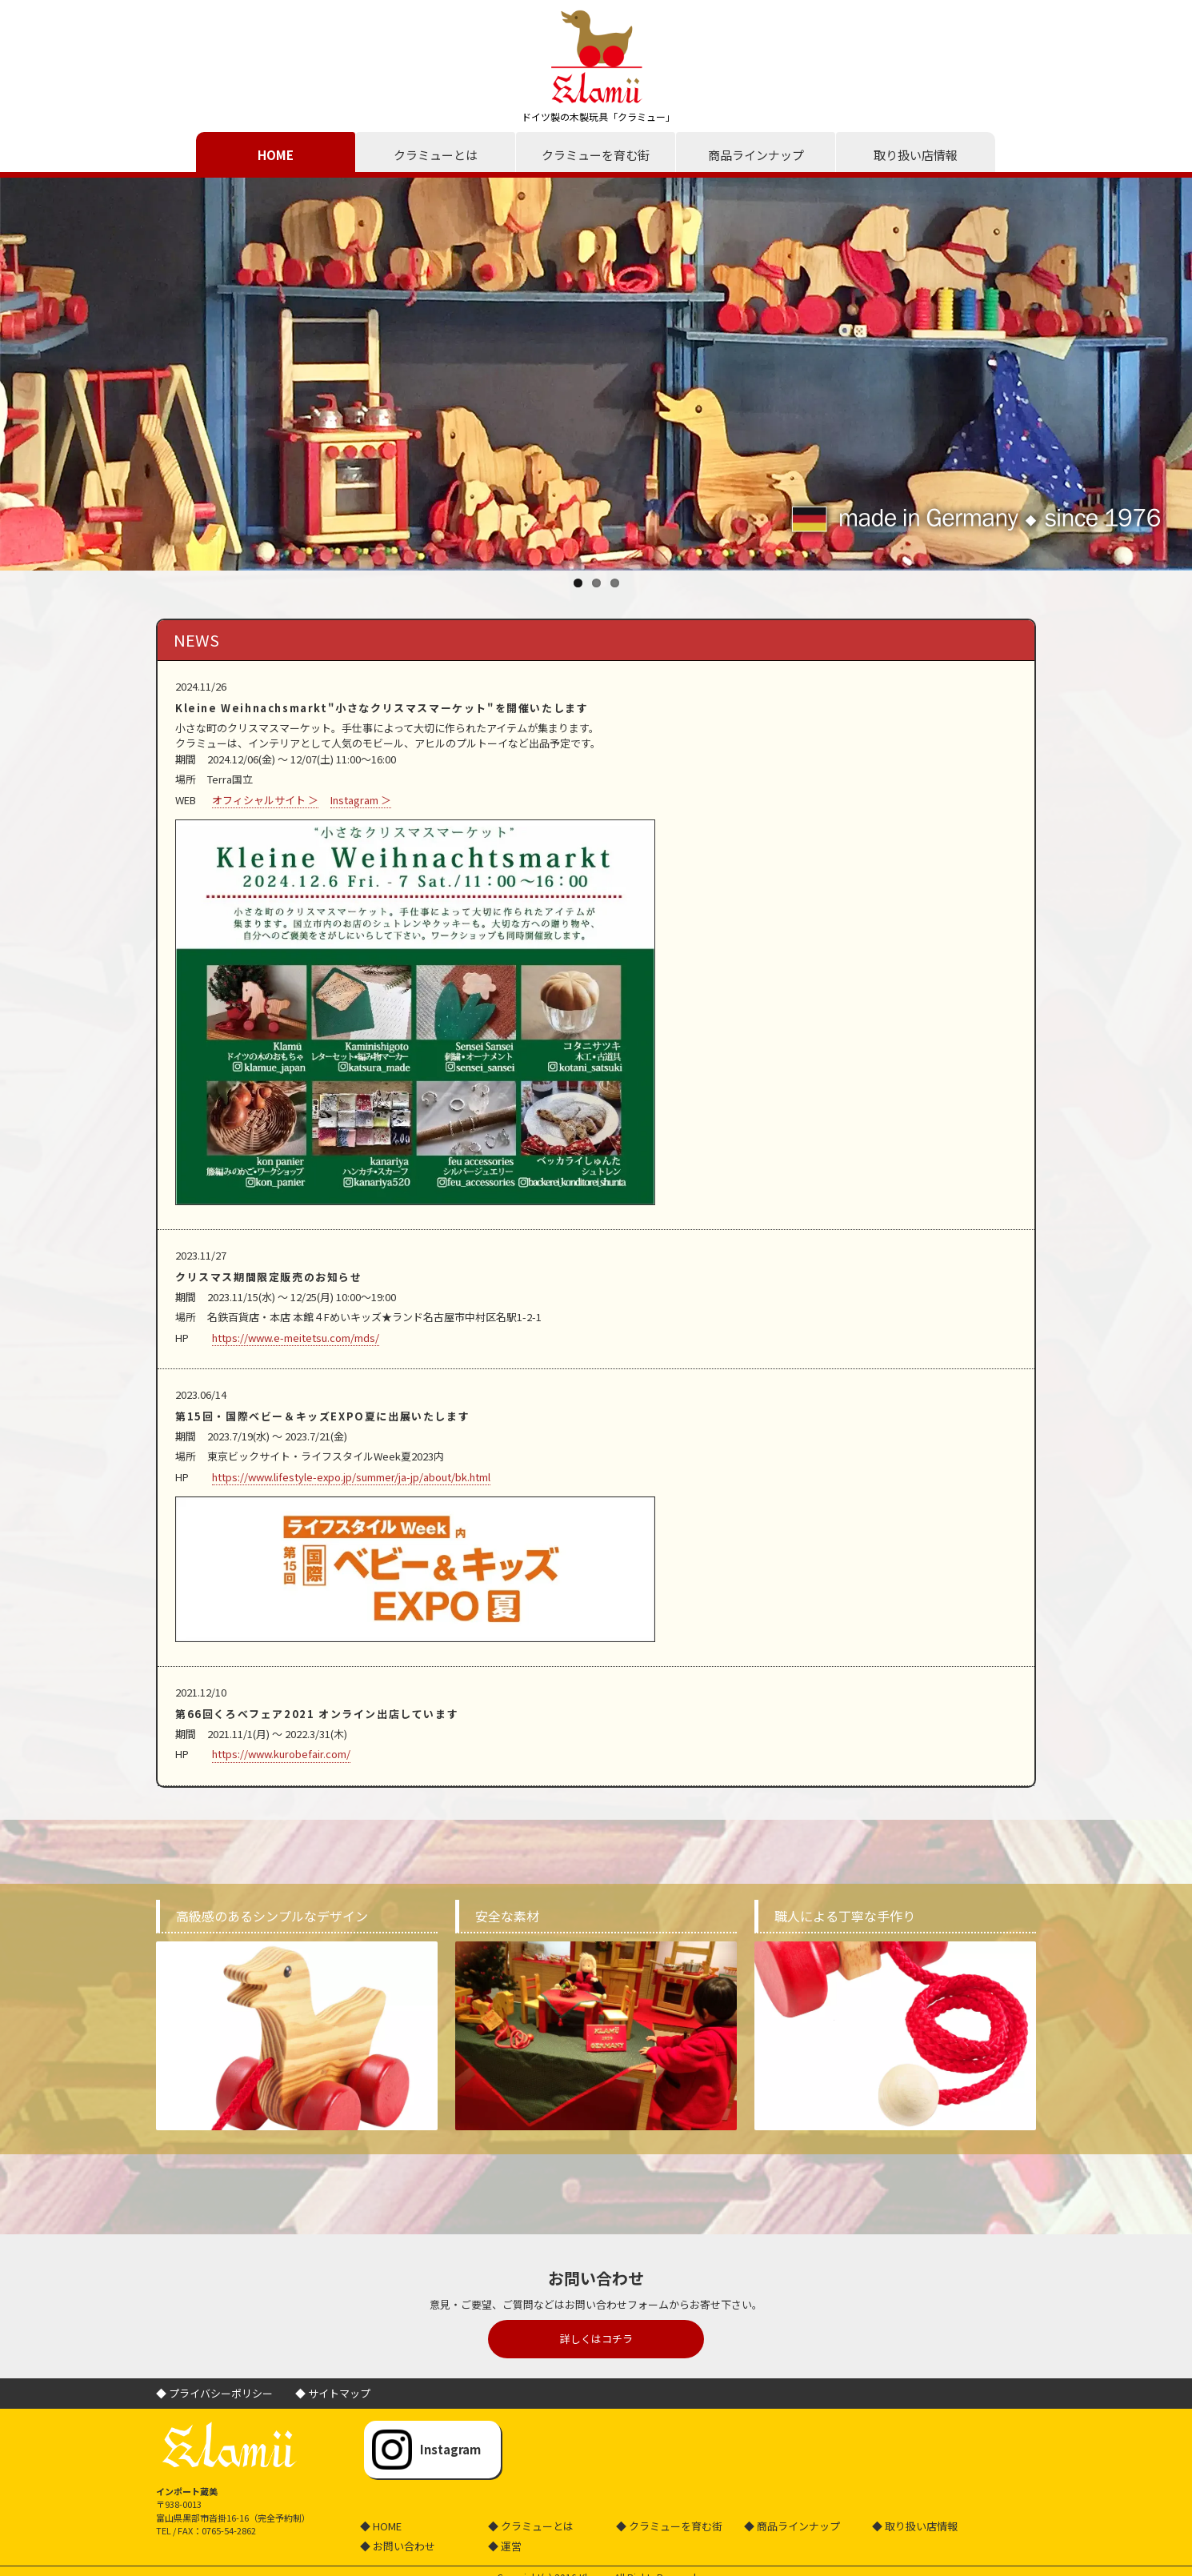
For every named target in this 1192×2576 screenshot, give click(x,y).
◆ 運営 (505, 2546)
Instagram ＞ (360, 799)
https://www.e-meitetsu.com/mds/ (295, 1337)
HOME (276, 154)
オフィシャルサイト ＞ (265, 799)
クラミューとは (436, 154)
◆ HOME (381, 2526)
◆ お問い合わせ (397, 2546)
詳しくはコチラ (596, 2338)
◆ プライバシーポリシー (214, 2393)
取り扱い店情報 (916, 154)
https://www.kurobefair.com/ (281, 1753)
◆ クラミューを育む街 (669, 2526)
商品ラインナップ (756, 154)
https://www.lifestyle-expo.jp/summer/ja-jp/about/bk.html (351, 1476)
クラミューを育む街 (596, 154)
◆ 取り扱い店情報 (915, 2526)
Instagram (450, 2449)
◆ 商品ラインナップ (792, 2526)
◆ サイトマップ (332, 2393)
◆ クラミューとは (531, 2526)
